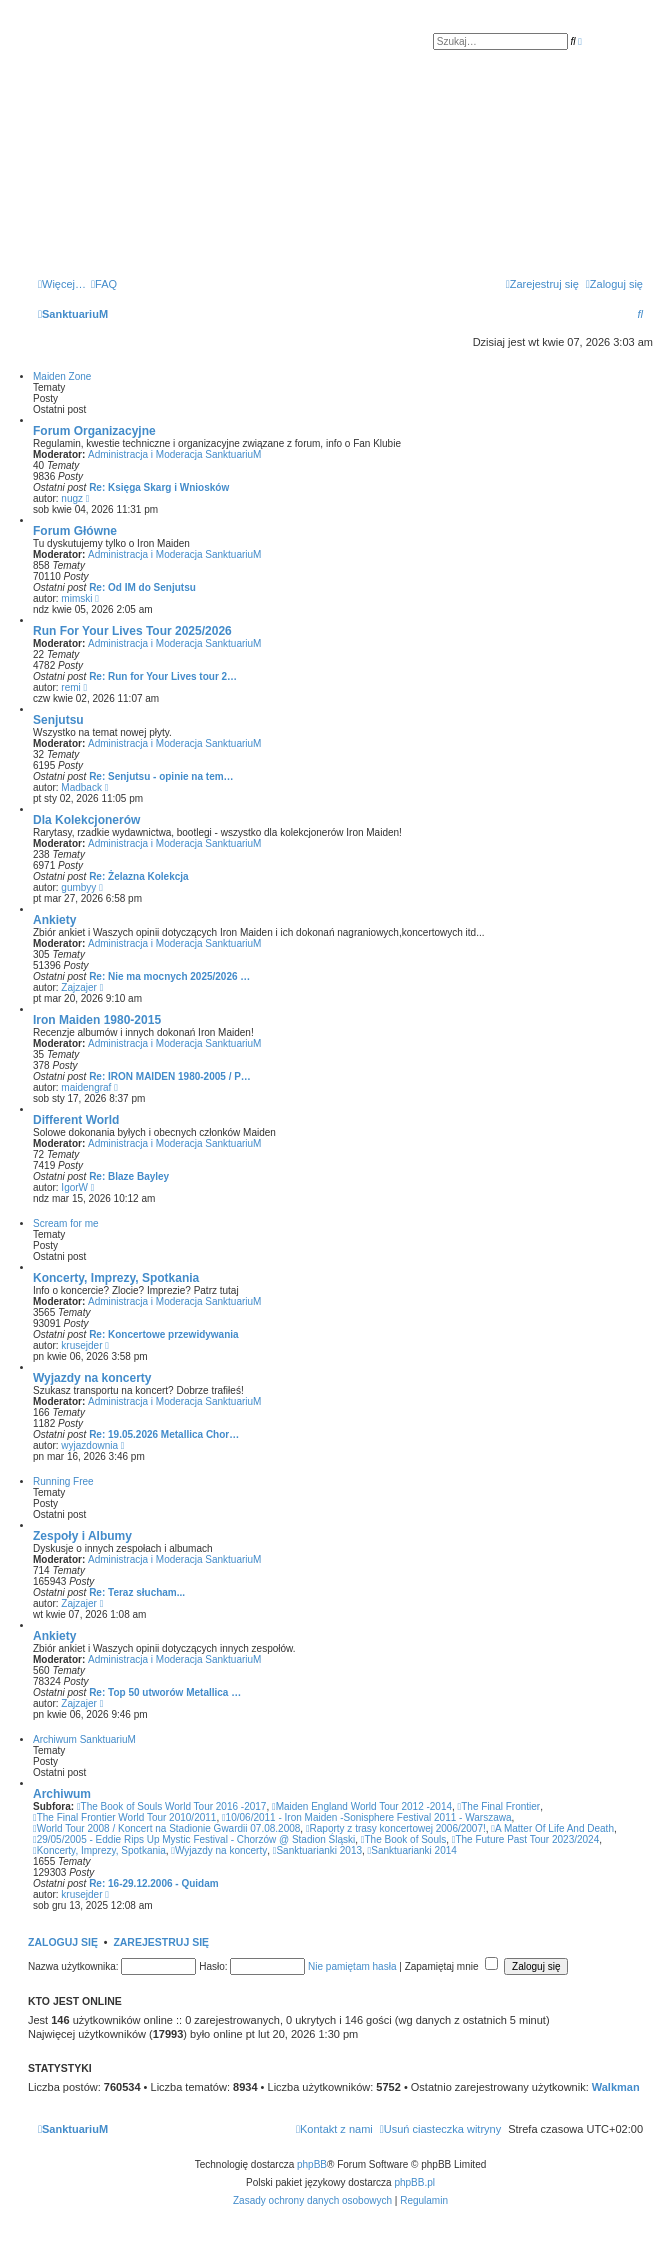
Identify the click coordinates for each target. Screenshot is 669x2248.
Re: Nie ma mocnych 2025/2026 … (169, 976)
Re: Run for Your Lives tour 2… (163, 676)
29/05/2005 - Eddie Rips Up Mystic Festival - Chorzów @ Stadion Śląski (194, 1839)
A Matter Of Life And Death (552, 1828)
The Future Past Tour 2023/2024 (525, 1839)
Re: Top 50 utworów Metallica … (165, 1692)
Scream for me (66, 1223)
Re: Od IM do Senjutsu (142, 587)
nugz (72, 498)
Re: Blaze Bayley (129, 1176)
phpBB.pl (414, 2182)
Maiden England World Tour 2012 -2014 (362, 1806)
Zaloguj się (63, 1942)
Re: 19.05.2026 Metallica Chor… (164, 1434)
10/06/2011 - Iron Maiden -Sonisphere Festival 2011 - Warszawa (367, 1817)
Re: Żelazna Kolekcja (138, 876)
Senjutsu (58, 720)
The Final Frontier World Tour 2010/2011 (124, 1817)
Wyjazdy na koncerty (92, 1378)
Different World (76, 1120)
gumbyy (78, 887)
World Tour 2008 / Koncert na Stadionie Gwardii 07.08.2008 (166, 1828)
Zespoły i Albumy (82, 1536)
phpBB (312, 2164)
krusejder (81, 1345)
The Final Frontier (499, 1806)
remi (70, 687)
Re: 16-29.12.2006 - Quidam (154, 1883)
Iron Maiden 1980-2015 (97, 1020)
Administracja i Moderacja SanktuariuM (174, 454)
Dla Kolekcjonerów (86, 820)
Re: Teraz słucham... (137, 1592)
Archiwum (62, 1794)
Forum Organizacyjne (94, 431)
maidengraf (86, 1087)
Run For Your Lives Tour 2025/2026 (132, 631)
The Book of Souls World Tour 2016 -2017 (172, 1806)
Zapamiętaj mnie (452, 1966)
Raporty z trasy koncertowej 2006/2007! (396, 1828)
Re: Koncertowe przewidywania (163, 1334)
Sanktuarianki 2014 (412, 1850)
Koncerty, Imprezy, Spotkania (116, 1278)
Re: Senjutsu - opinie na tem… (161, 776)
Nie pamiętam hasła (352, 1966)
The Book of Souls (403, 1839)
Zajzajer (79, 987)
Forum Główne (75, 531)
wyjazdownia (89, 1445)
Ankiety (54, 920)
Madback (81, 787)
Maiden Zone (62, 376)
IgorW (74, 1187)
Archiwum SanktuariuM (84, 1739)
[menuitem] (104, 284)
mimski (76, 598)
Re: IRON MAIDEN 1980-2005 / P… (170, 1076)
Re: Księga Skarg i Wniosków (159, 487)
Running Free (63, 1481)
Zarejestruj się (161, 1942)
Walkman (616, 2087)
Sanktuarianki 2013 (317, 1850)
